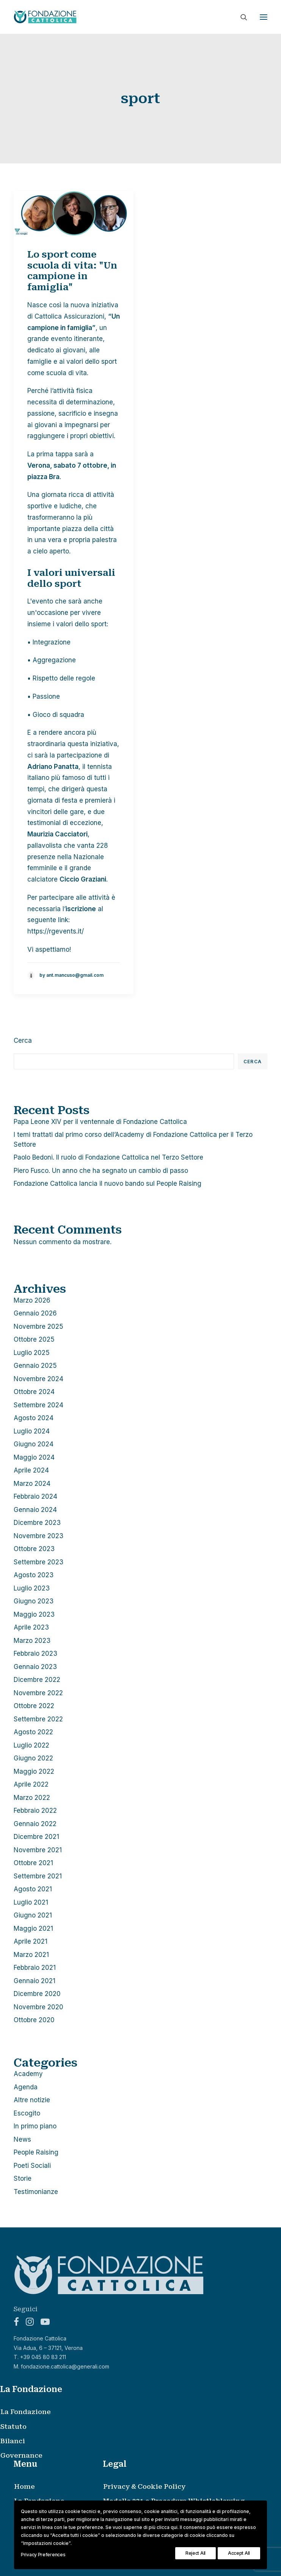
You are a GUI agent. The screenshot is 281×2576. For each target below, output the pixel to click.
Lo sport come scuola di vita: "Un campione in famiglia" (72, 270)
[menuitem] (132, 2412)
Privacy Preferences (43, 2554)
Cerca (23, 1040)
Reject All (195, 2553)
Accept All (239, 2553)
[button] (263, 17)
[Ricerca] (240, 17)
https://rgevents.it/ (55, 931)
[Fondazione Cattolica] (45, 17)
